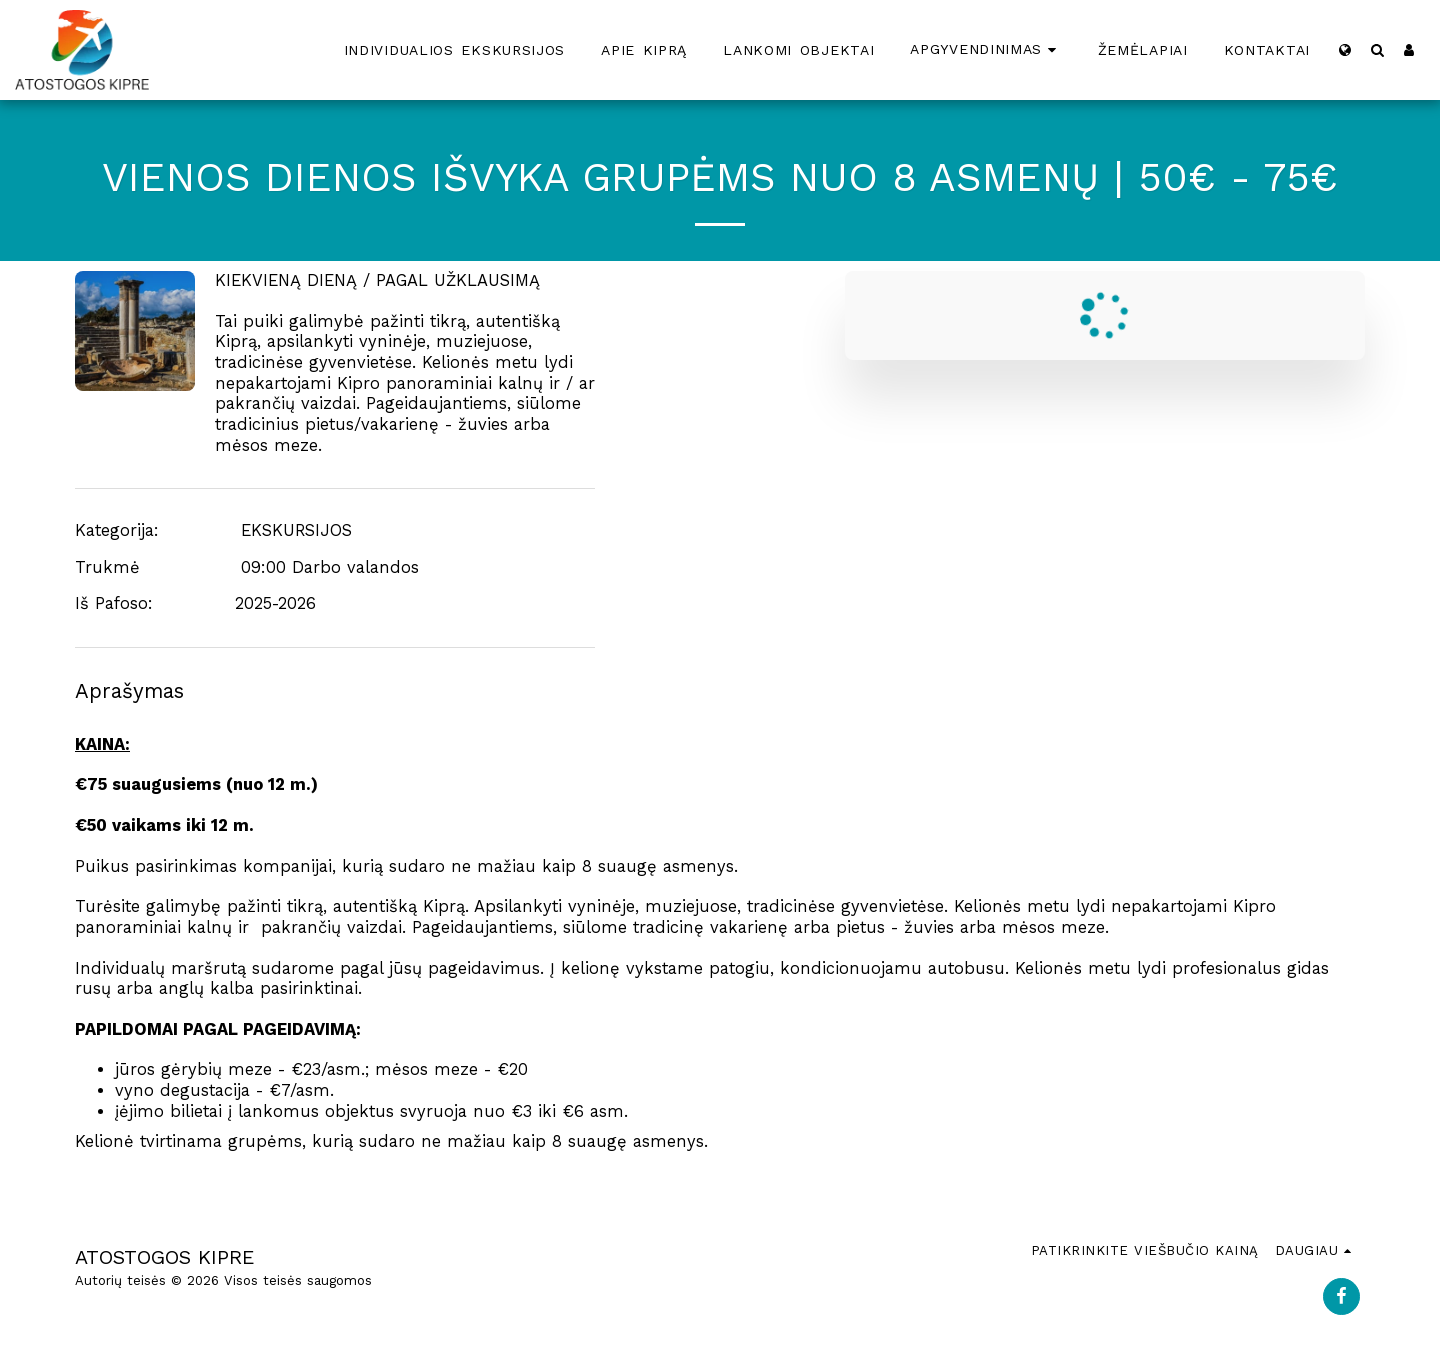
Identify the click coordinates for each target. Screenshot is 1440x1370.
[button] (1377, 49)
